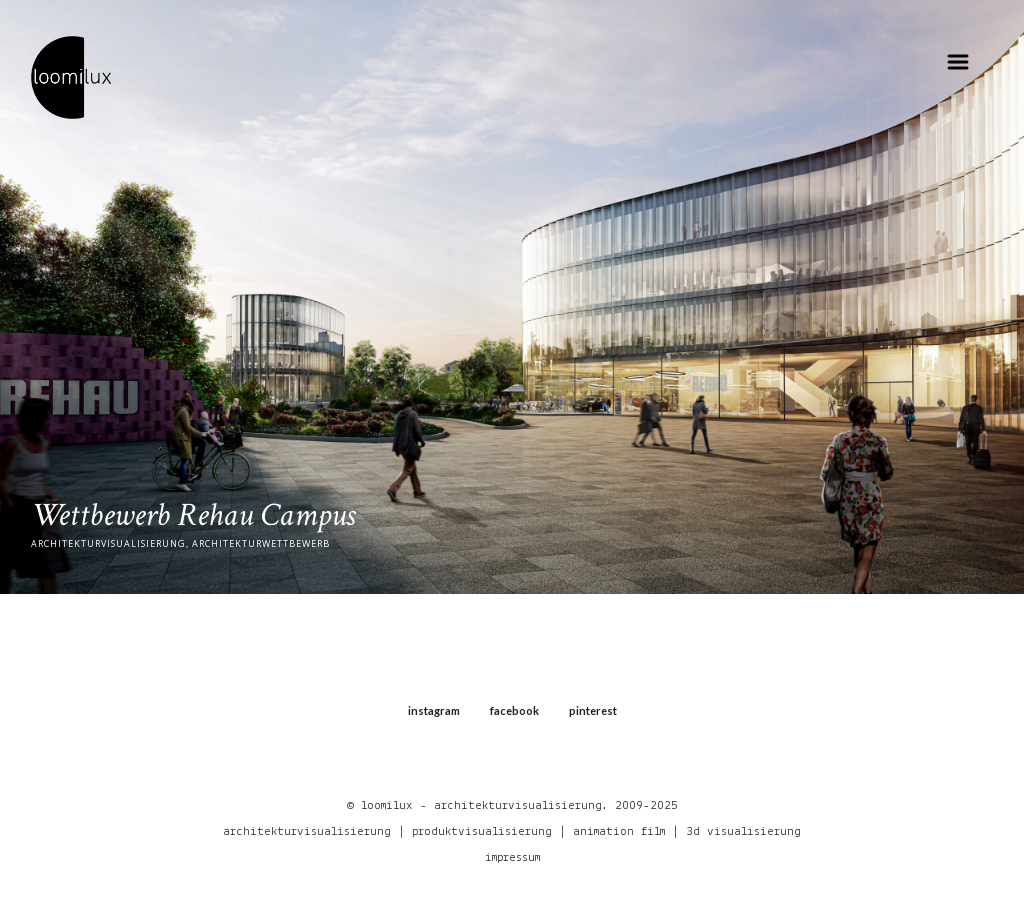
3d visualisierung (743, 831)
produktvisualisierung (482, 831)
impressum (512, 857)
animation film (619, 831)
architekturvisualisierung (307, 831)
